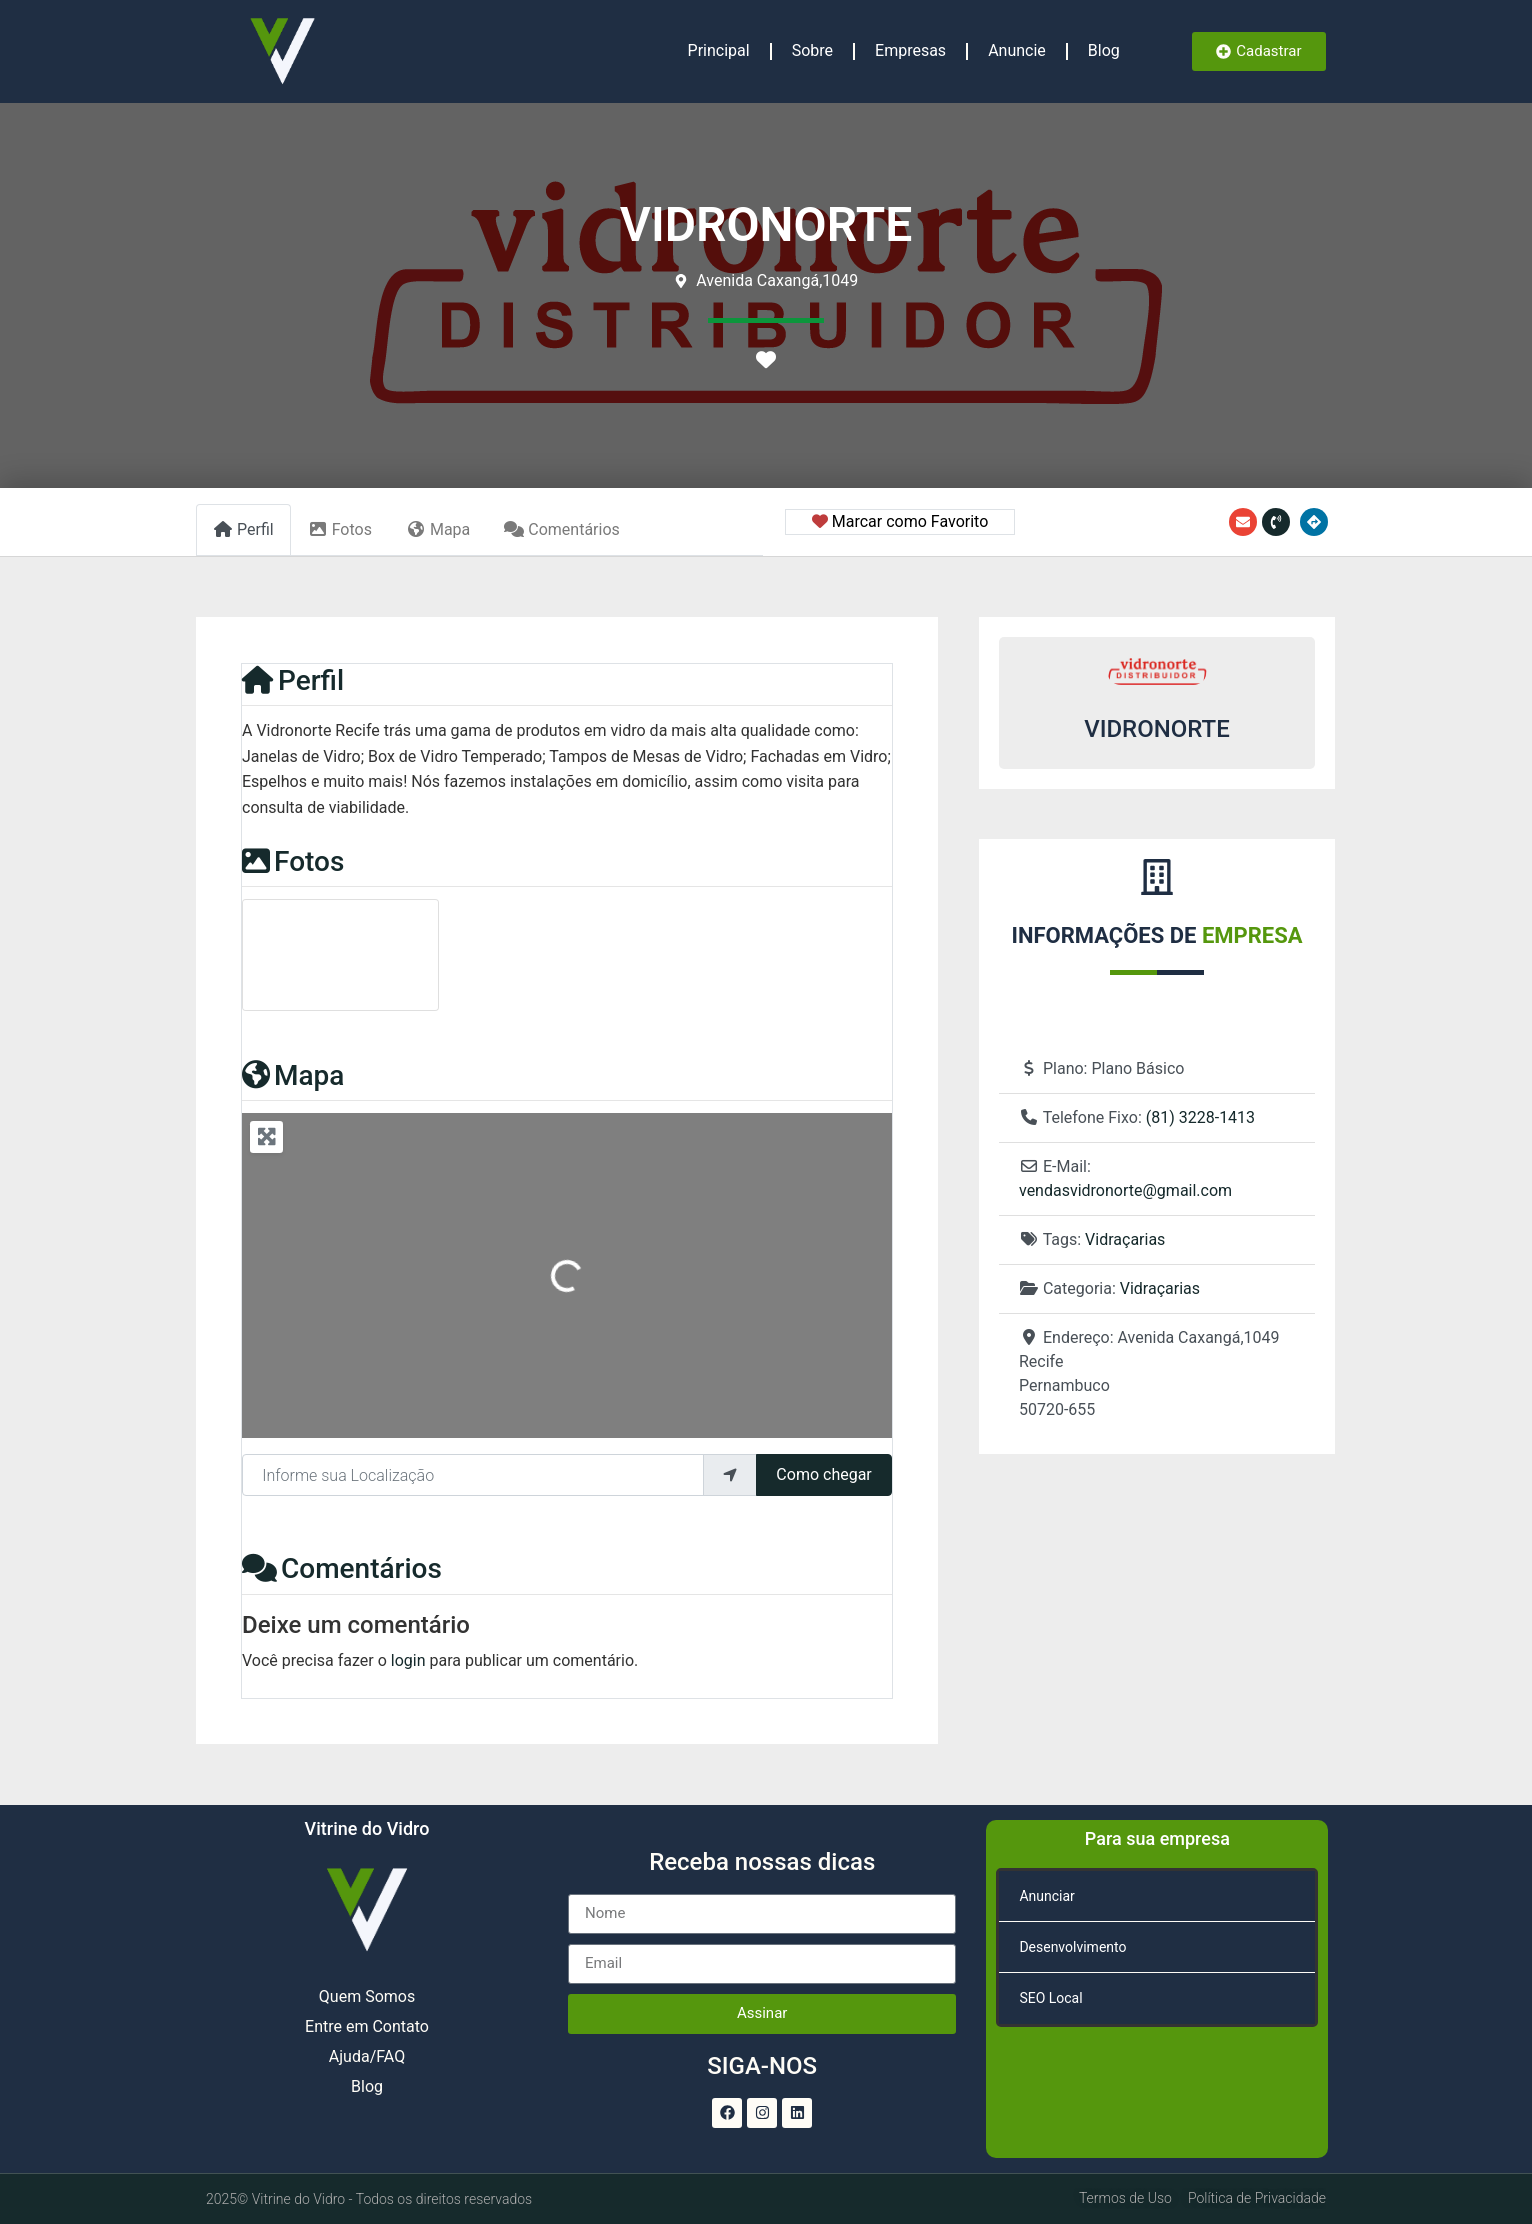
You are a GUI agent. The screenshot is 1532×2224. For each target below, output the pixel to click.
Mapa (293, 1075)
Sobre (812, 50)
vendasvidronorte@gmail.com (1125, 1190)
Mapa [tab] (438, 529)
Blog (1104, 50)
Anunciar (1046, 1896)
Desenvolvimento (1072, 1947)
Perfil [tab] (243, 529)
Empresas (910, 50)
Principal (719, 50)
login (408, 1660)
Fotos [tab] (340, 529)
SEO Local (1050, 1998)
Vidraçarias (1125, 1239)
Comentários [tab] (562, 529)
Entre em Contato (367, 2026)
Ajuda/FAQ (367, 2056)
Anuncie (1017, 50)
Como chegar (823, 1474)
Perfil (293, 680)
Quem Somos (367, 1996)
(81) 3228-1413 (1200, 1117)
